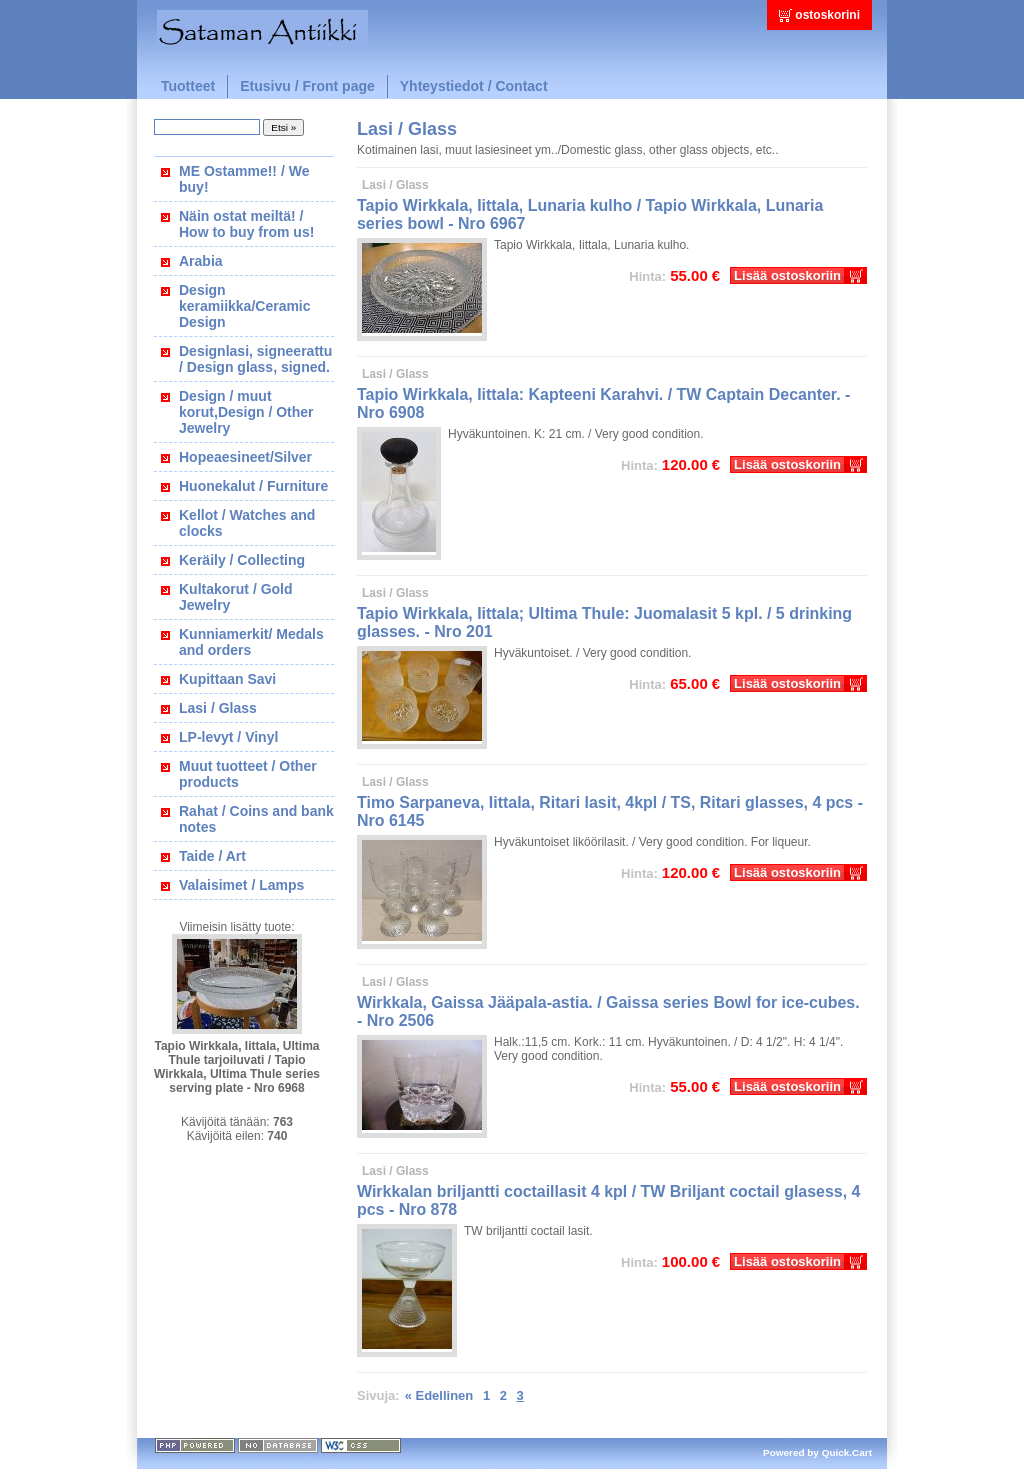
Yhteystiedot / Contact (474, 86)
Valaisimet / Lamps (241, 885)
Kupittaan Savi (227, 679)
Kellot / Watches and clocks (247, 523)
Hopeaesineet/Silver (245, 457)
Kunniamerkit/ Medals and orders (251, 642)
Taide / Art (212, 856)
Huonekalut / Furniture (253, 486)
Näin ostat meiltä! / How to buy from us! (246, 224)
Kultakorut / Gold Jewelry (236, 597)
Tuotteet (188, 86)
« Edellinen (439, 1395)
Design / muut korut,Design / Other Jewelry (246, 412)
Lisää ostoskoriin (787, 275)
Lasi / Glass (218, 708)
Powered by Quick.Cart (817, 1452)
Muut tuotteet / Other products (248, 774)
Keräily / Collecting (242, 560)
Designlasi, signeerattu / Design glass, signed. (255, 359)
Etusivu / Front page (307, 86)
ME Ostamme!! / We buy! (244, 179)
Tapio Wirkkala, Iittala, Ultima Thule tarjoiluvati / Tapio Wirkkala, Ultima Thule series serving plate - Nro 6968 (237, 1067)
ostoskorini (827, 15)
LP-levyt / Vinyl (228, 737)
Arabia (201, 261)
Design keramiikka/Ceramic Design (245, 306)
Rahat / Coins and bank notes (256, 819)
